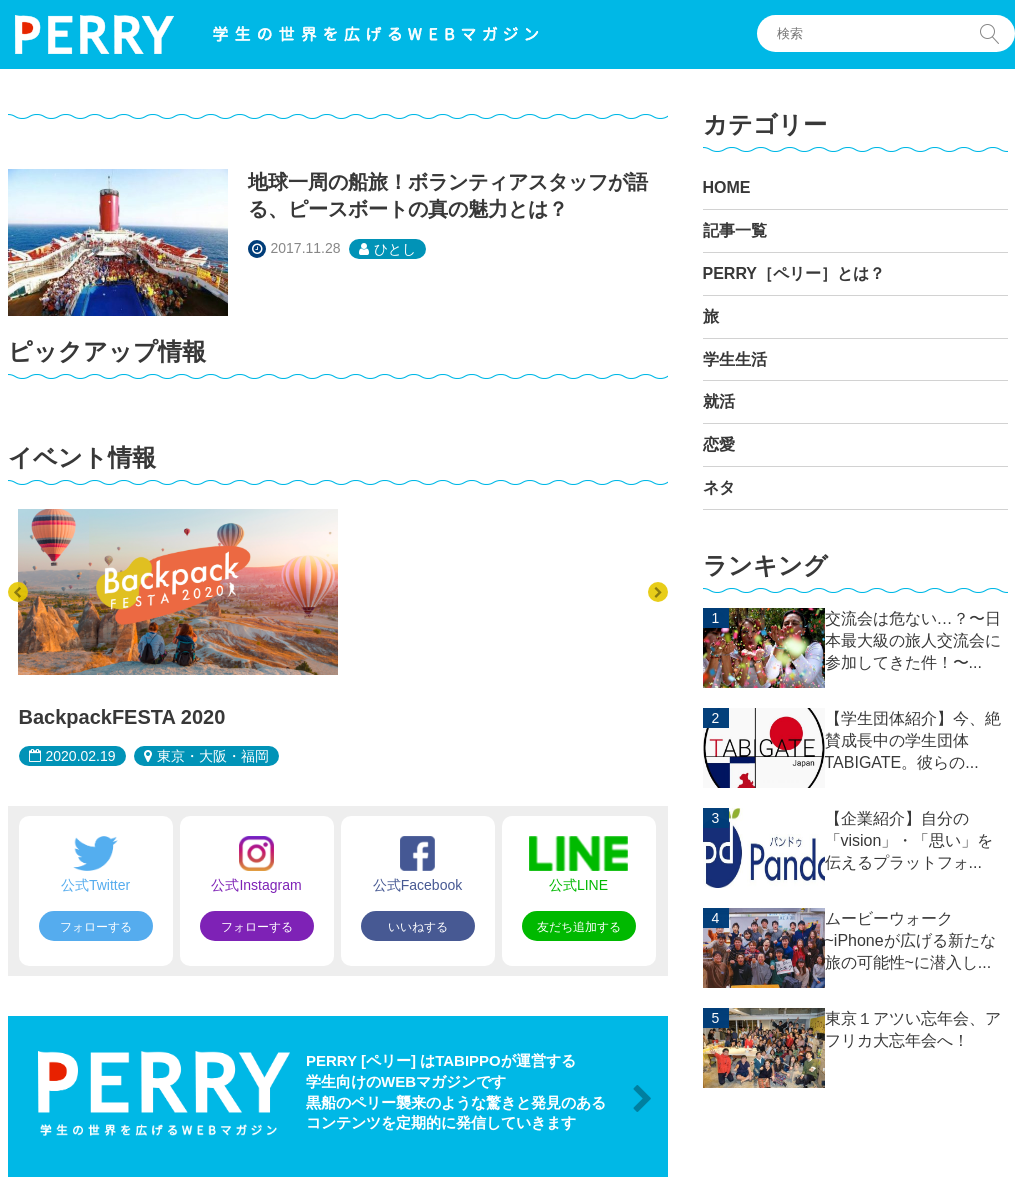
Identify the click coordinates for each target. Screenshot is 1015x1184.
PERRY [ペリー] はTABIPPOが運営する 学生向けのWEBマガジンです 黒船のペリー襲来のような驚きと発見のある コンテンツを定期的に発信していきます (456, 1091)
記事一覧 (735, 230)
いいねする (418, 927)
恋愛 (719, 444)
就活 (719, 401)
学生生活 (735, 359)
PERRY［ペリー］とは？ (794, 273)
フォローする (96, 927)
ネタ (719, 487)
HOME (727, 187)
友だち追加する (579, 927)
